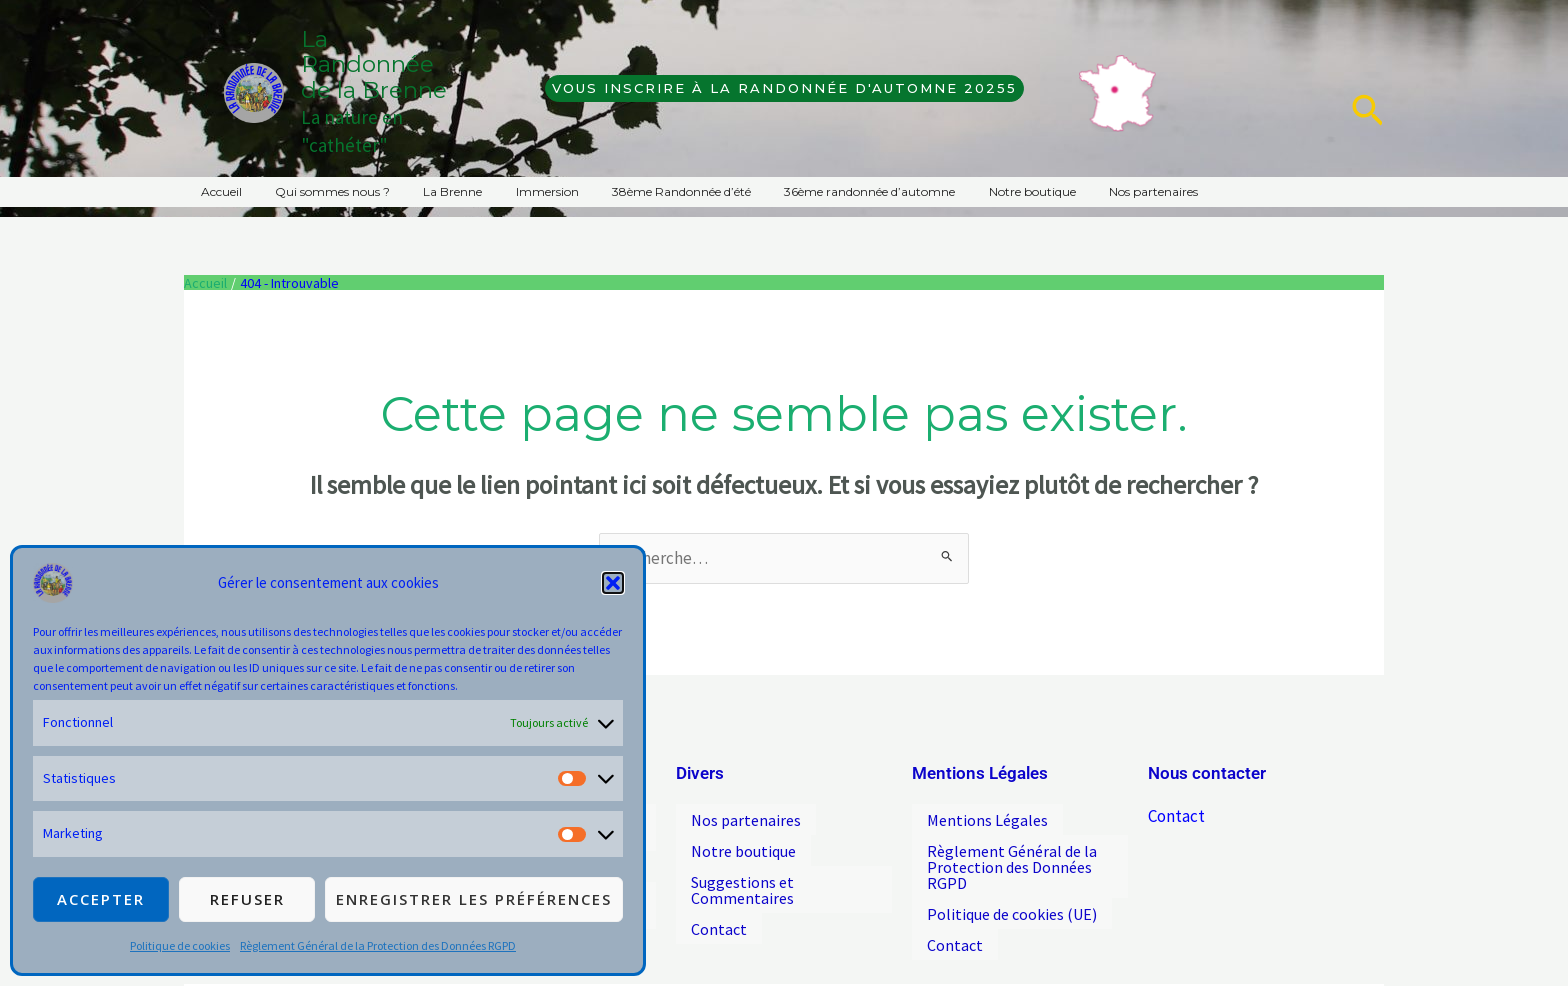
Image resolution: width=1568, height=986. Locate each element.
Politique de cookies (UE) (1012, 901)
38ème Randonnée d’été (639, 191)
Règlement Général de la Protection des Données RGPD (378, 945)
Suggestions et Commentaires (742, 877)
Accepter (101, 899)
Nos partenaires (1083, 191)
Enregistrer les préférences (474, 899)
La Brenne (429, 191)
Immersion (514, 191)
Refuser (247, 899)
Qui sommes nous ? (318, 191)
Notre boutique (971, 191)
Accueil (216, 191)
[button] (613, 583)
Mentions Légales (987, 817)
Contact (719, 911)
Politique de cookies (180, 945)
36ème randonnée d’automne (818, 191)
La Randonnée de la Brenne (374, 64)
